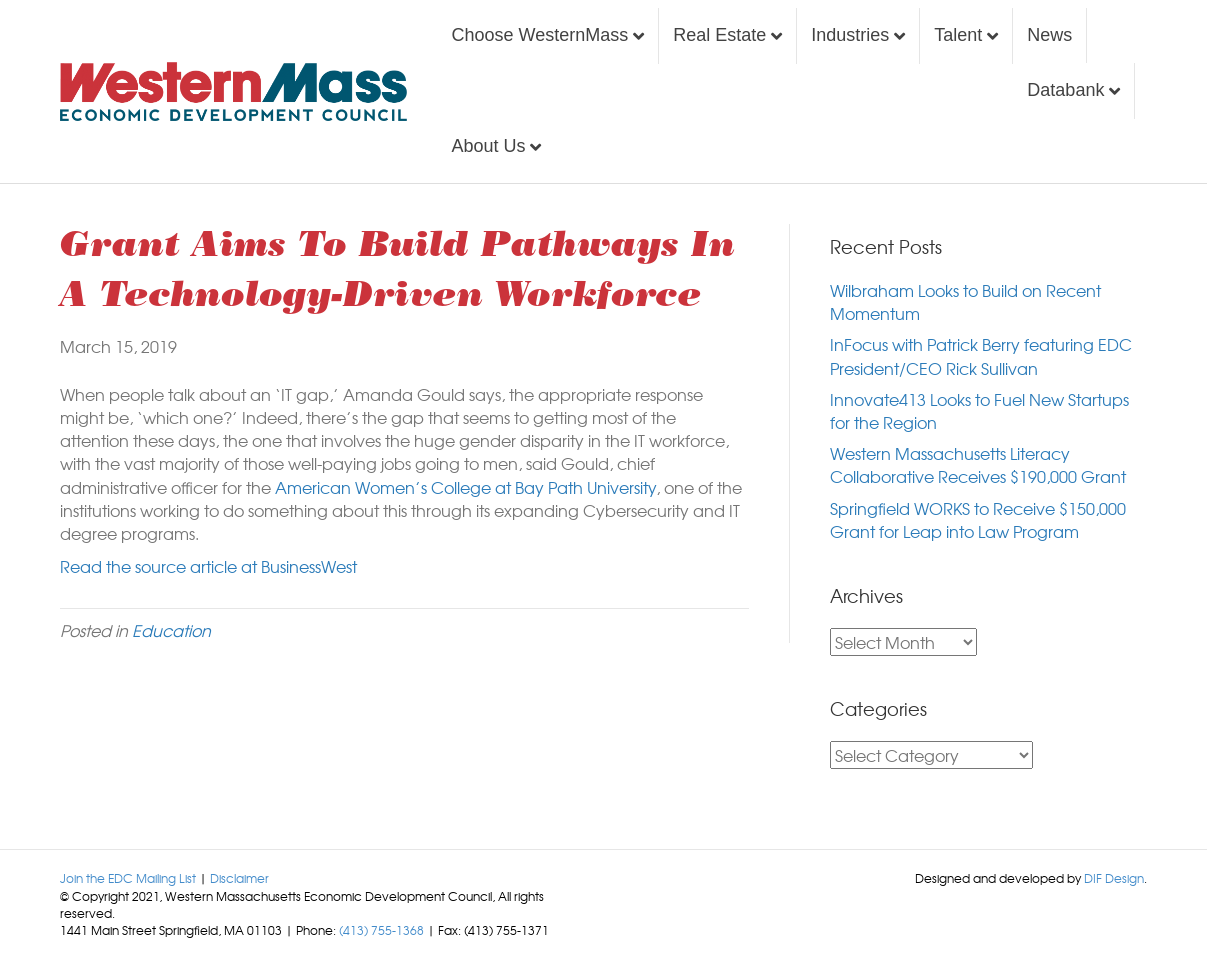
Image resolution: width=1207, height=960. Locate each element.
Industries (850, 35)
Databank (1065, 90)
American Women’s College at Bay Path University (465, 487)
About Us (488, 146)
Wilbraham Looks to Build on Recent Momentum (965, 301)
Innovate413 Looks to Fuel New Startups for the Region (979, 410)
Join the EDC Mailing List (128, 878)
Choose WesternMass (539, 35)
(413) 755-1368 (381, 930)
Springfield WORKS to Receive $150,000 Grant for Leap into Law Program (978, 519)
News (1049, 35)
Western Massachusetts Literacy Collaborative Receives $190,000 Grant (978, 464)
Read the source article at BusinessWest (208, 566)
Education (171, 630)
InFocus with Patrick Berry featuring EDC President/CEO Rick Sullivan (981, 355)
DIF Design (1114, 878)
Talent (958, 35)
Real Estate (719, 35)
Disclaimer (239, 878)
